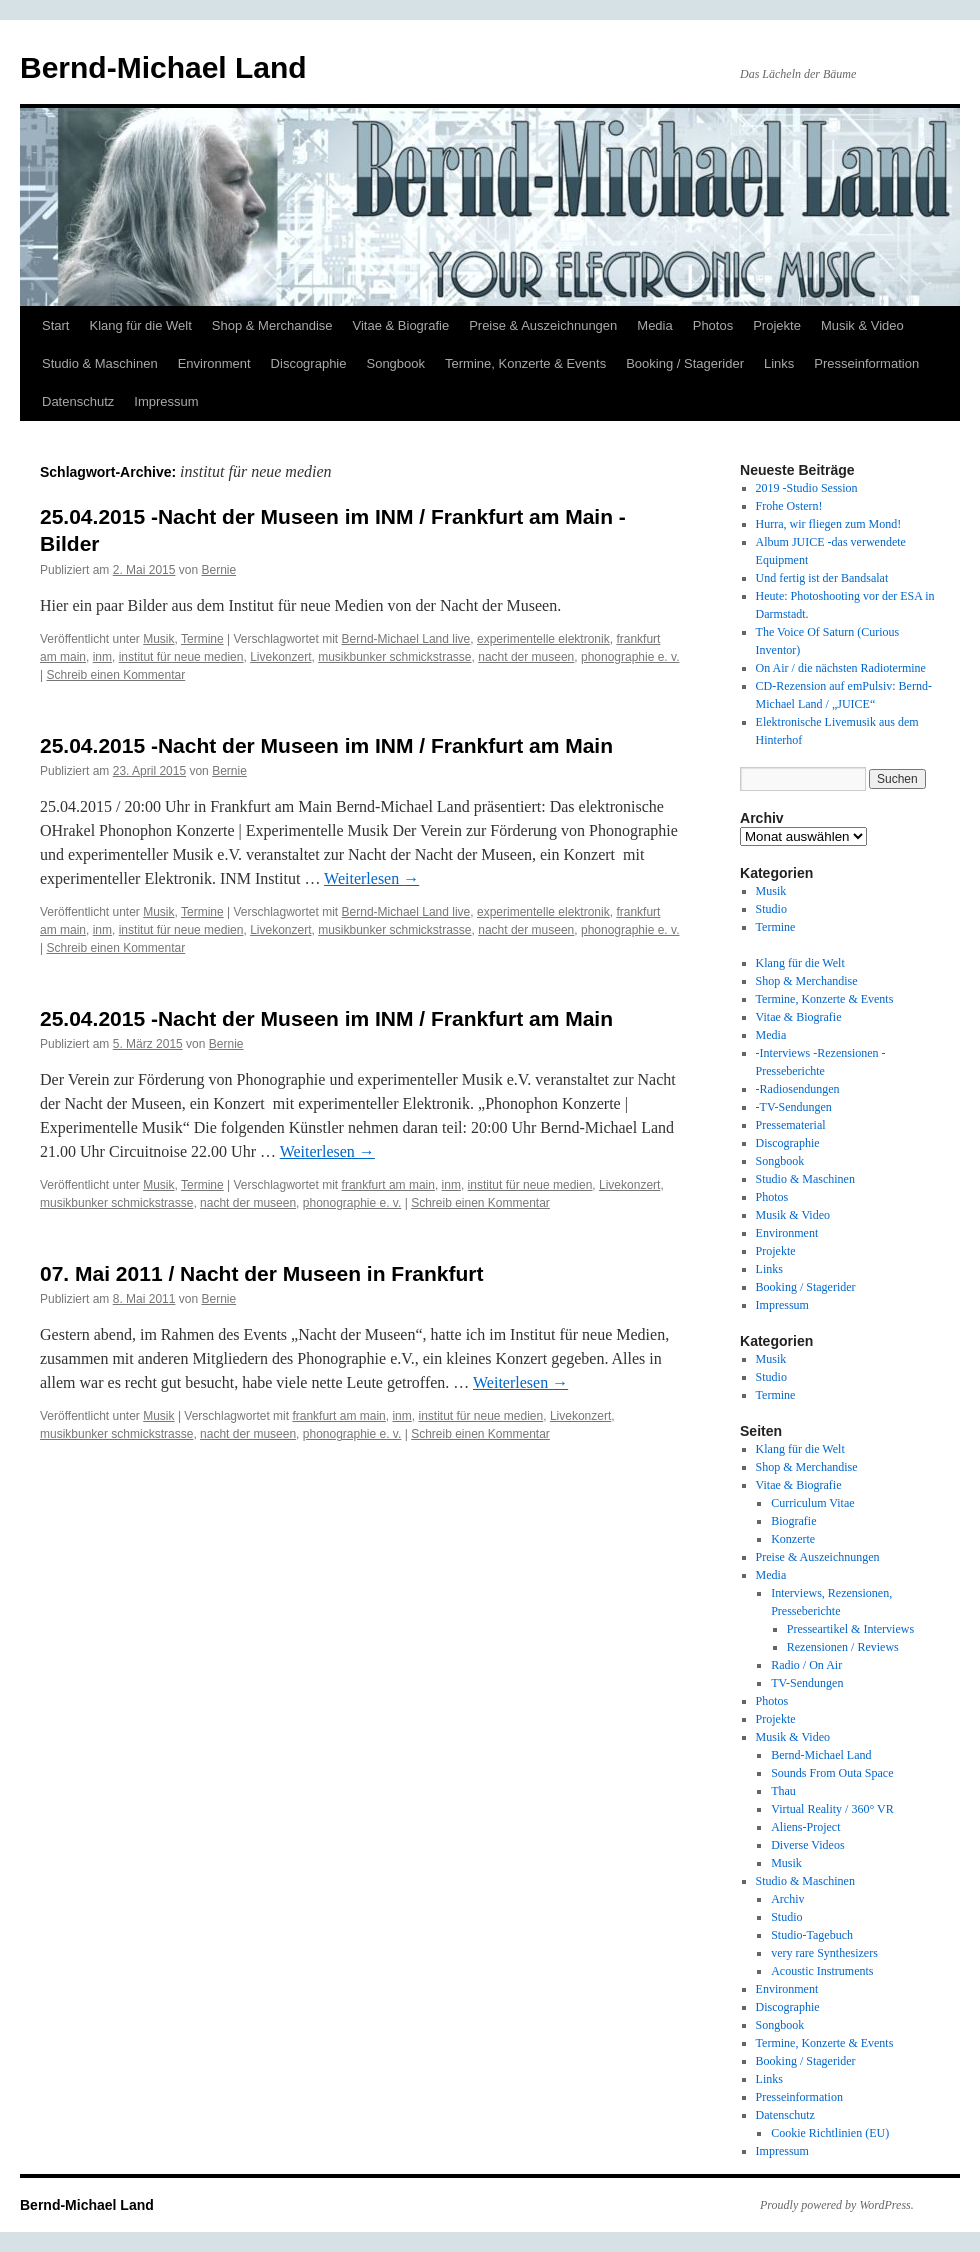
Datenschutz (78, 401)
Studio (771, 909)
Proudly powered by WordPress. (837, 2205)
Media (654, 325)
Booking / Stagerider (685, 363)
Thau (783, 1791)
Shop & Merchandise (272, 325)
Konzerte (793, 1539)
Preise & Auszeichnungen (543, 325)
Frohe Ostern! (789, 506)
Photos (713, 325)
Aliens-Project (805, 1827)
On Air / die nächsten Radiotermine (841, 668)
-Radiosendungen (798, 1089)
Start (55, 325)
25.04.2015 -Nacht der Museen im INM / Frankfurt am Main (326, 745)
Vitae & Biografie (401, 325)
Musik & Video (862, 325)
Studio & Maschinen (100, 363)
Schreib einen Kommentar (115, 675)
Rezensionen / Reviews (843, 1647)
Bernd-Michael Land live (406, 639)
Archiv (787, 1899)
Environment (214, 363)
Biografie (793, 1521)
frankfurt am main (388, 1185)
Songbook (395, 363)
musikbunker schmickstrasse (394, 657)
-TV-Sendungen (794, 1107)
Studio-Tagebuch (812, 1935)
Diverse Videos (807, 1845)
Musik (158, 639)
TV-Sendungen (807, 1683)
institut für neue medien (181, 657)
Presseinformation (866, 363)
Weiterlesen (371, 878)
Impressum (166, 401)
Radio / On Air (806, 1665)
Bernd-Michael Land (163, 67)
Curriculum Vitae (812, 1503)
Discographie (309, 363)
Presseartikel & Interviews (850, 1629)
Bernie (218, 570)
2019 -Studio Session (807, 488)
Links (779, 363)
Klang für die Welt (140, 325)
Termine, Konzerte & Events (525, 363)
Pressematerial (791, 1125)
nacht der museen (526, 657)
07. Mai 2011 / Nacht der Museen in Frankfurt (261, 1273)
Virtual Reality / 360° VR (832, 1809)
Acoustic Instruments (822, 1971)
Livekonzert (280, 657)
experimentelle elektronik (543, 639)
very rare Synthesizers (824, 1953)
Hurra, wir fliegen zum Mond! (829, 524)
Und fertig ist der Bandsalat (822, 578)
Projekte (777, 325)
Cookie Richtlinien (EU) (830, 2133)
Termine (202, 639)
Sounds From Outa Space (832, 1773)
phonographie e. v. (630, 657)
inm (102, 657)
